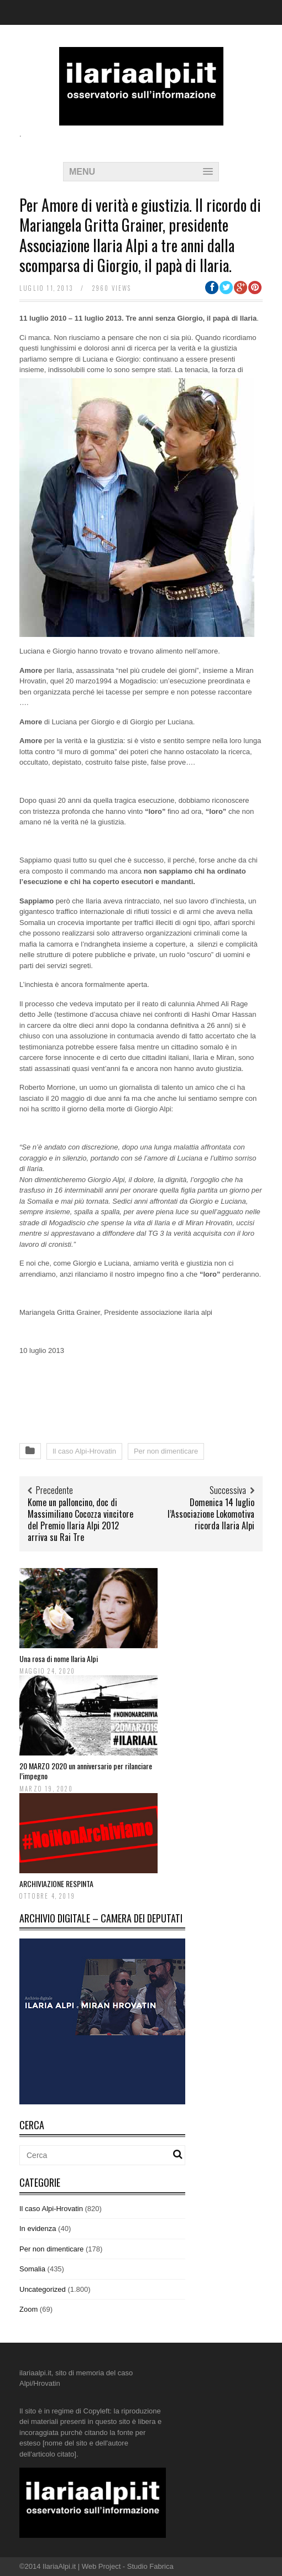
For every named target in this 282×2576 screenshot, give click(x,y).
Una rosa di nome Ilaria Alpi (58, 1658)
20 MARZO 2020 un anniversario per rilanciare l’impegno (85, 1770)
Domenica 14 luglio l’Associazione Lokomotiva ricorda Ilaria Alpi (211, 1514)
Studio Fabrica (150, 2566)
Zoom (28, 2309)
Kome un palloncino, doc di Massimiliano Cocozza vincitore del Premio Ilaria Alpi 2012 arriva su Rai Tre (80, 1519)
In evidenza (37, 2228)
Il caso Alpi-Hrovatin (84, 1451)
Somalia (32, 2269)
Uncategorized (42, 2289)
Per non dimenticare (166, 1451)
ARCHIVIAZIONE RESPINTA (56, 1883)
